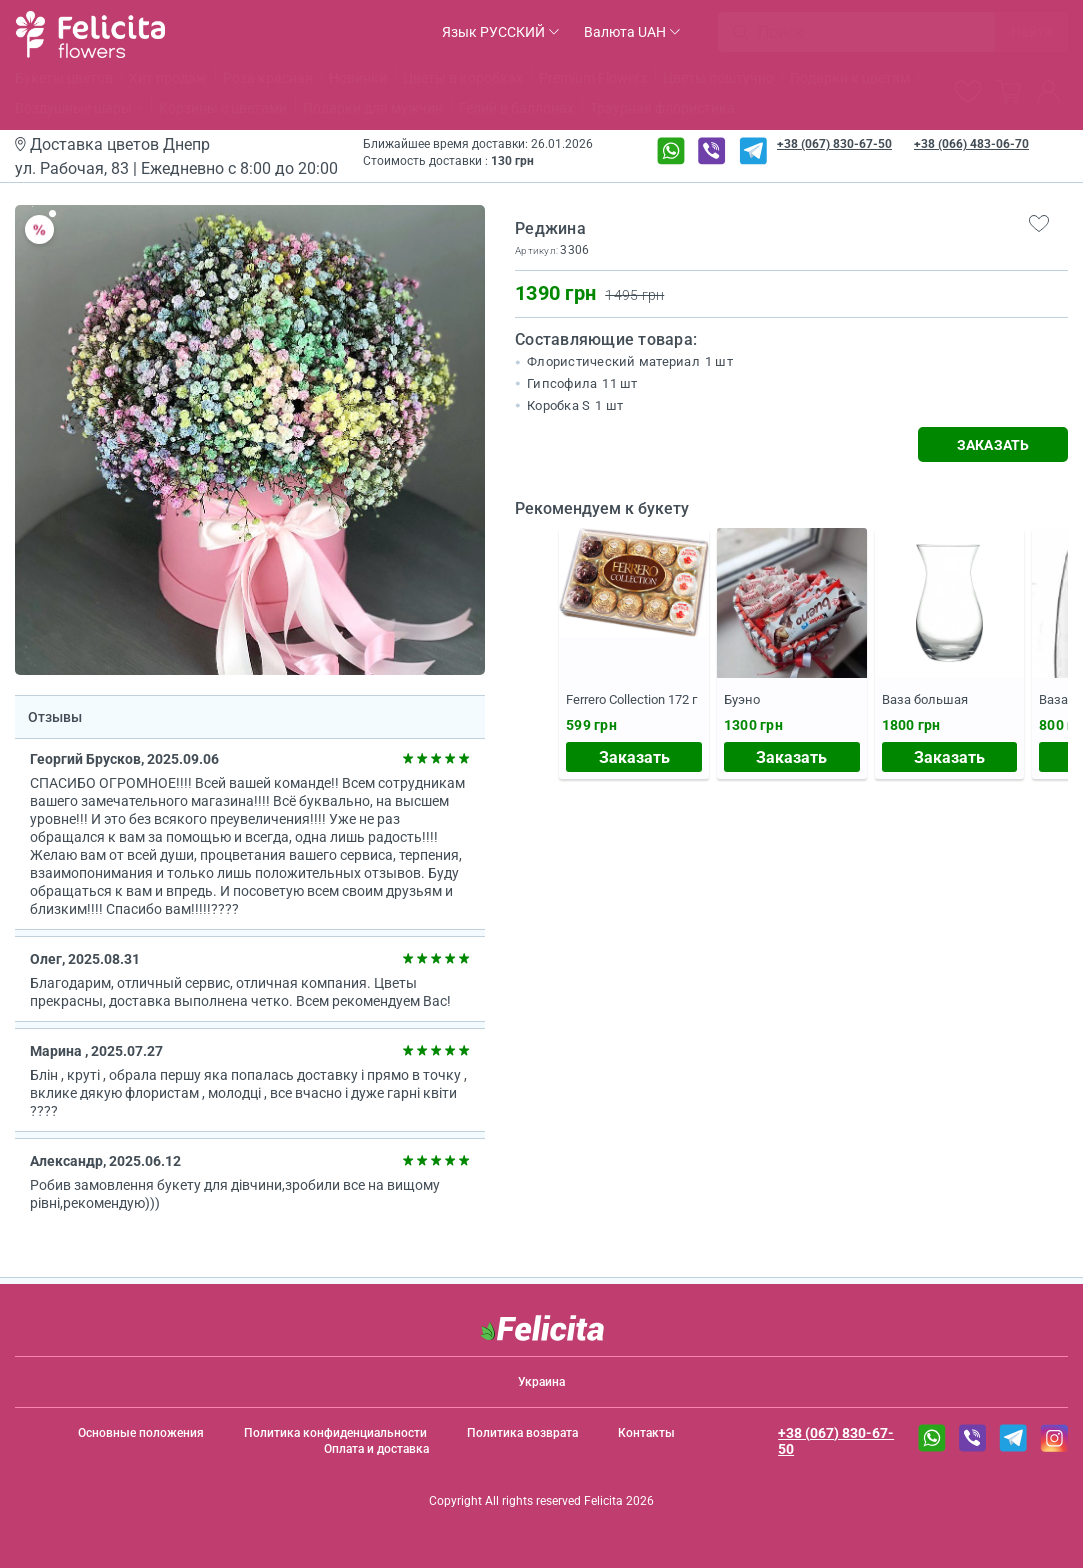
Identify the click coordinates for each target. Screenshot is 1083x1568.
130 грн (512, 161)
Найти (1031, 32)
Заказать (634, 757)
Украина (541, 1382)
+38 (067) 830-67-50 (834, 144)
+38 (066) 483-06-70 (971, 144)
